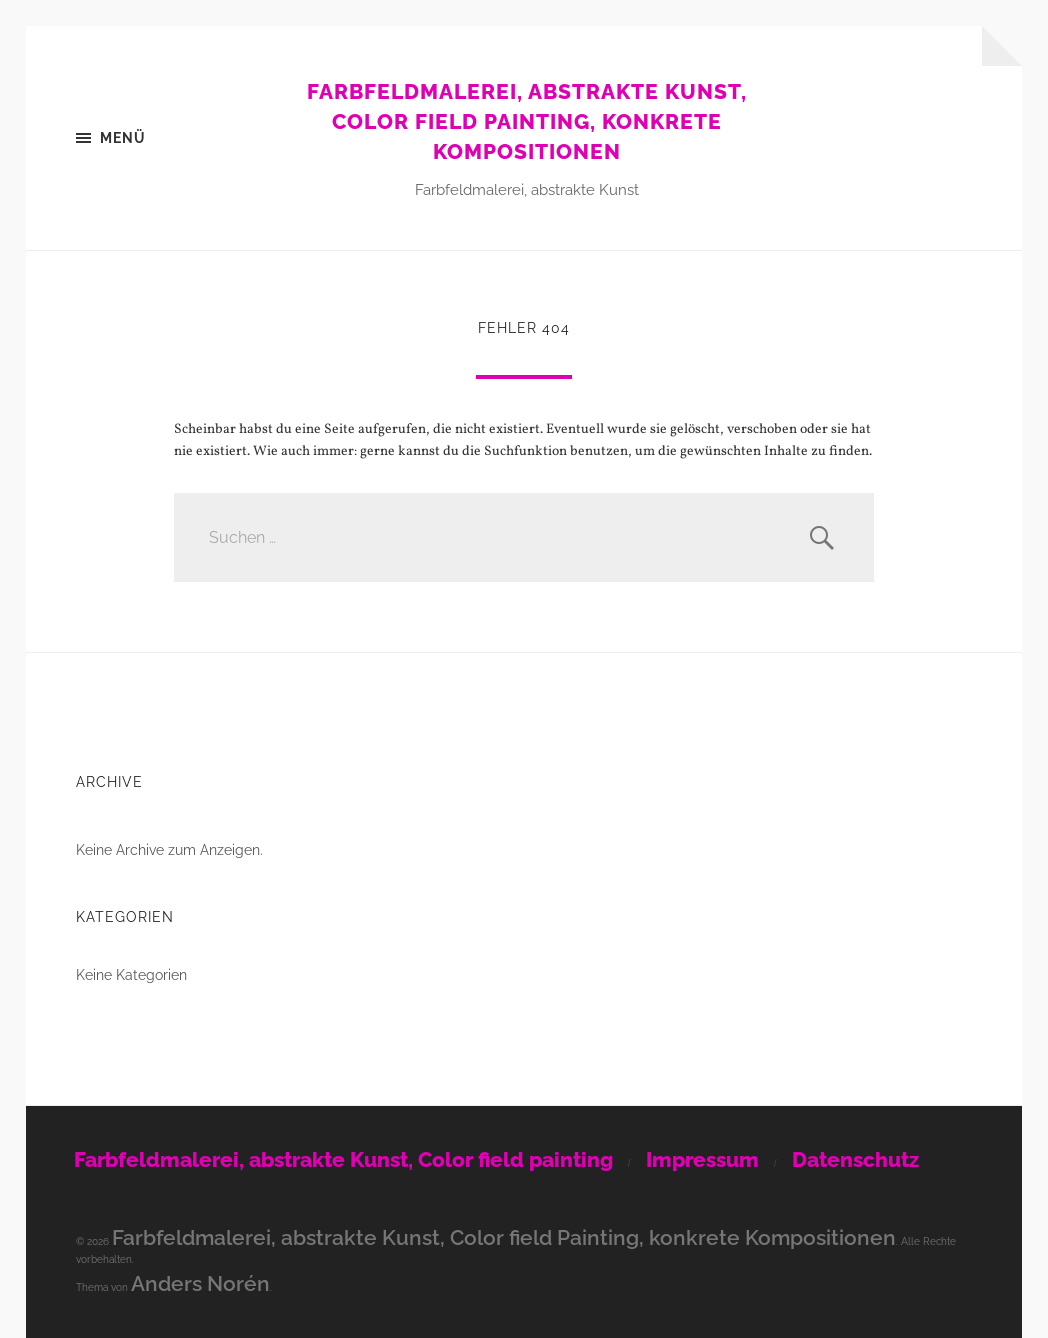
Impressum (702, 1159)
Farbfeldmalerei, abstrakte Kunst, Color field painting (343, 1159)
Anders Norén (200, 1283)
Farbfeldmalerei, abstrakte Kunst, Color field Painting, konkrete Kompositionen (527, 121)
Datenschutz (855, 1159)
